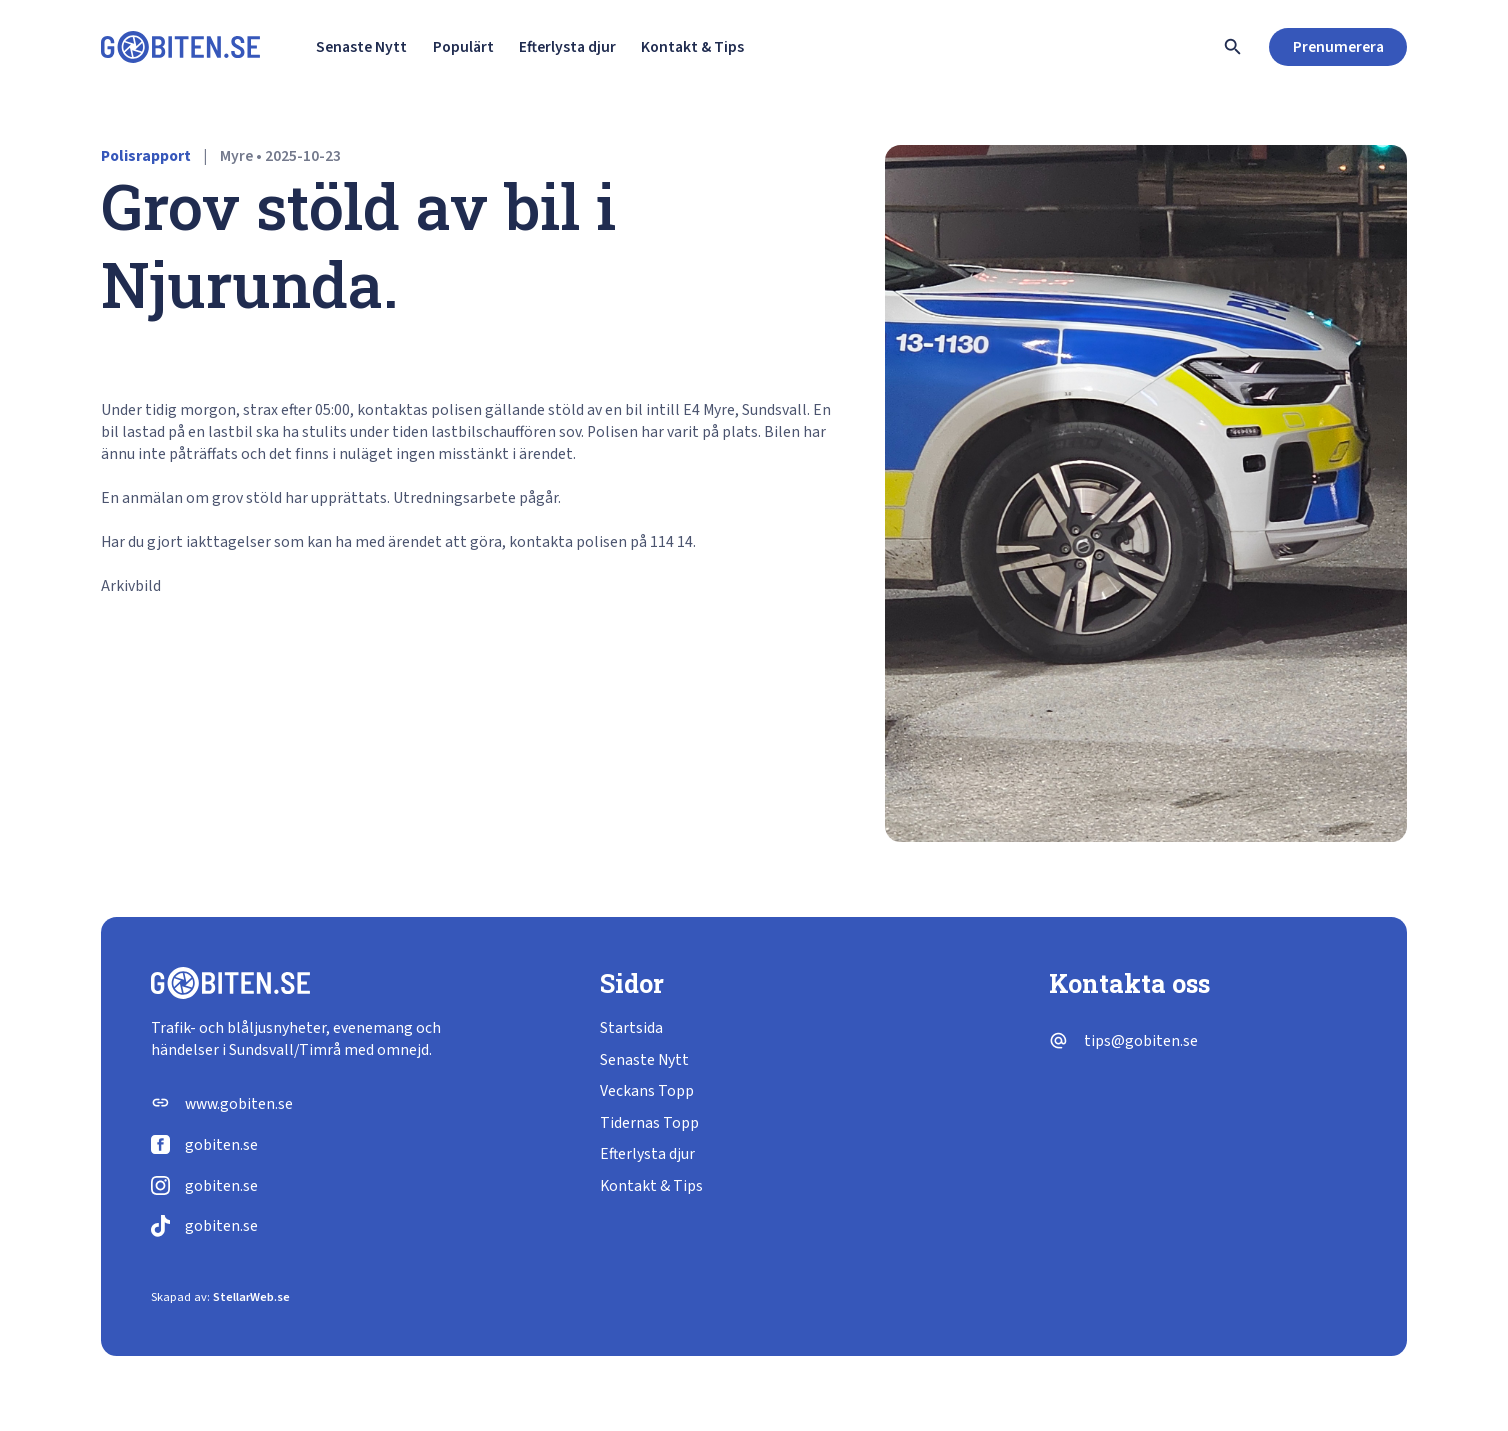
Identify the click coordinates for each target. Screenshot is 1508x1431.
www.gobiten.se (239, 1104)
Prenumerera (1338, 47)
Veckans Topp (647, 1091)
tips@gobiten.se (1141, 1041)
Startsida (631, 1028)
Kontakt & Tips (692, 47)
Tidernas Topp (649, 1123)
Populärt (463, 47)
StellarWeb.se (251, 1297)
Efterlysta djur (567, 47)
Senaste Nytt (361, 47)
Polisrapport (146, 156)
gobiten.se (221, 1145)
